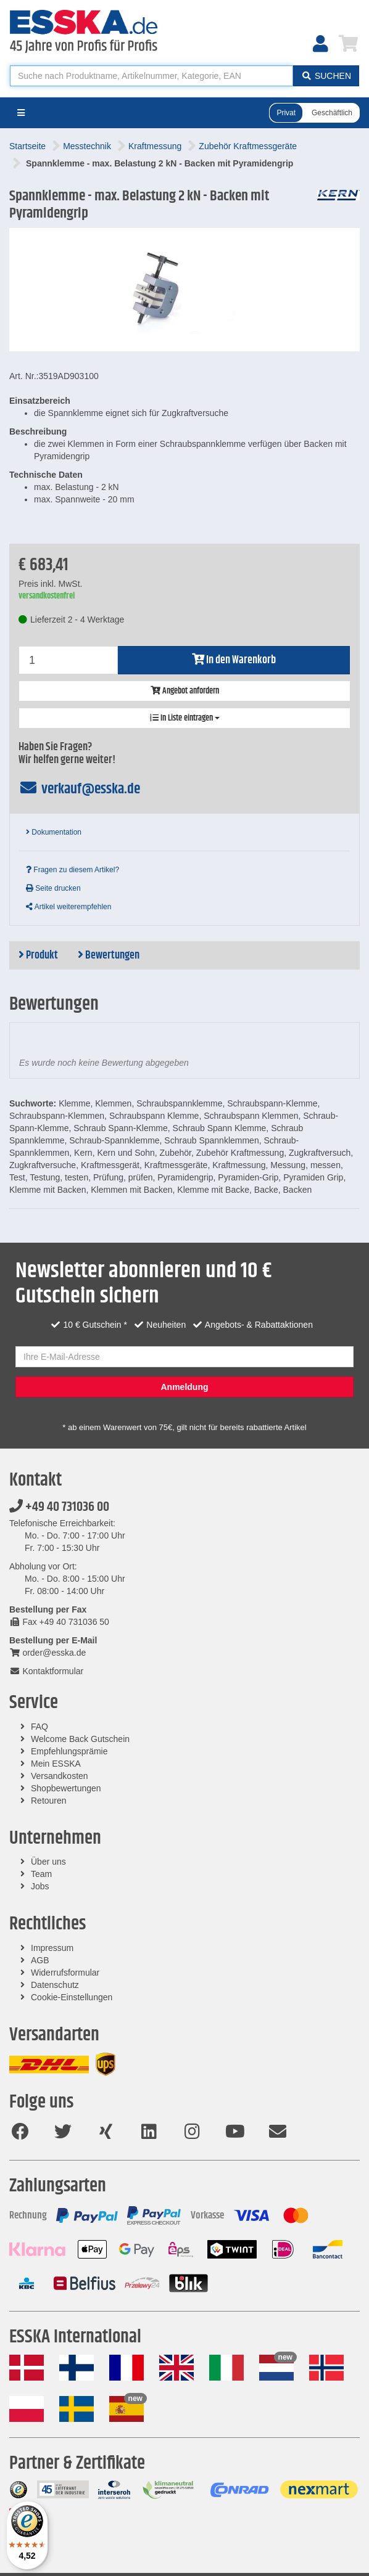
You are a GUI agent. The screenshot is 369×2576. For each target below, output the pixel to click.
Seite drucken (53, 888)
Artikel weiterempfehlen (68, 906)
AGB (40, 1960)
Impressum (52, 1948)
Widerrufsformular (65, 1972)
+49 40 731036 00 (59, 1507)
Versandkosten (59, 1776)
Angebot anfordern (185, 691)
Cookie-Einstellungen (71, 1997)
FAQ (39, 1727)
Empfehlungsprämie (69, 1751)
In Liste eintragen (185, 718)
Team (41, 1874)
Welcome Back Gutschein (80, 1739)
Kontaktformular (46, 1671)
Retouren (49, 1800)
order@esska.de (47, 1653)
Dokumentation (53, 832)
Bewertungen (108, 955)
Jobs (40, 1886)
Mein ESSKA (56, 1763)
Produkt (38, 955)
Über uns (48, 1862)
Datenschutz (55, 1985)
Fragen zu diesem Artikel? (72, 869)
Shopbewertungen (66, 1788)
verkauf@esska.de (79, 789)
